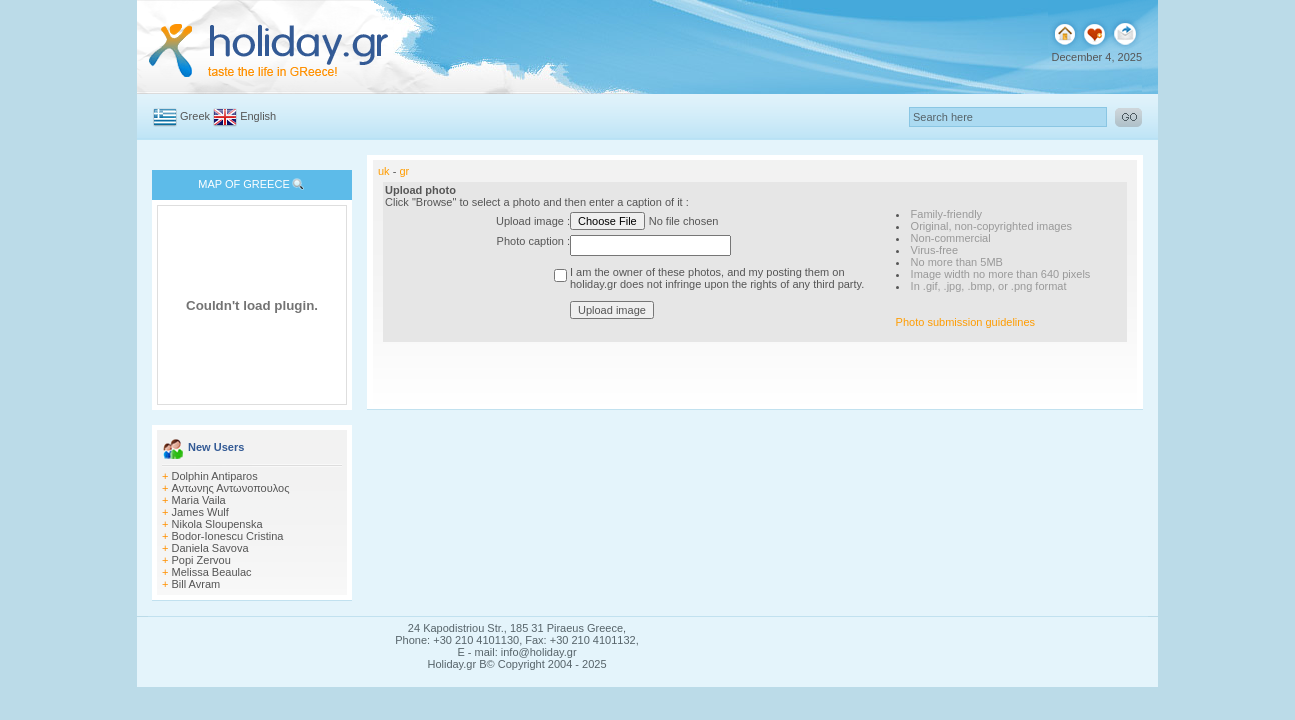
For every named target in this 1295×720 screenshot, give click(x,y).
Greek (195, 116)
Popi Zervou (201, 560)
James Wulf (200, 512)
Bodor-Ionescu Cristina (228, 536)
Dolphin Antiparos (215, 476)
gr (404, 171)
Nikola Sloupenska (217, 524)
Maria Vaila (199, 500)
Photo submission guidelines (965, 322)
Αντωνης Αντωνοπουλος (231, 488)
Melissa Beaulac (212, 572)
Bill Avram (196, 584)
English (258, 116)
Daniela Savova (210, 548)
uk (384, 171)
